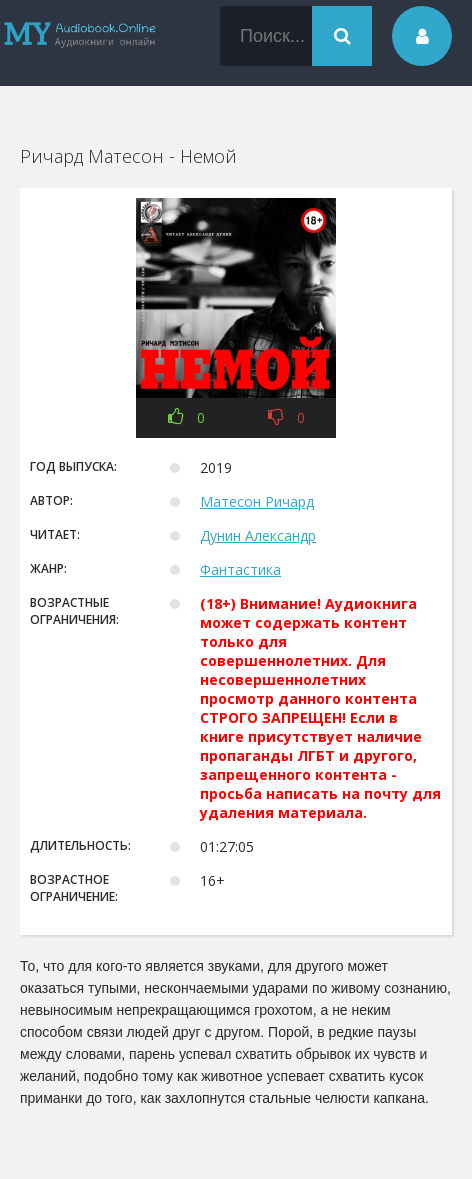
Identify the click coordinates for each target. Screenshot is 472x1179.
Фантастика (240, 569)
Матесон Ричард (257, 501)
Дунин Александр (258, 535)
